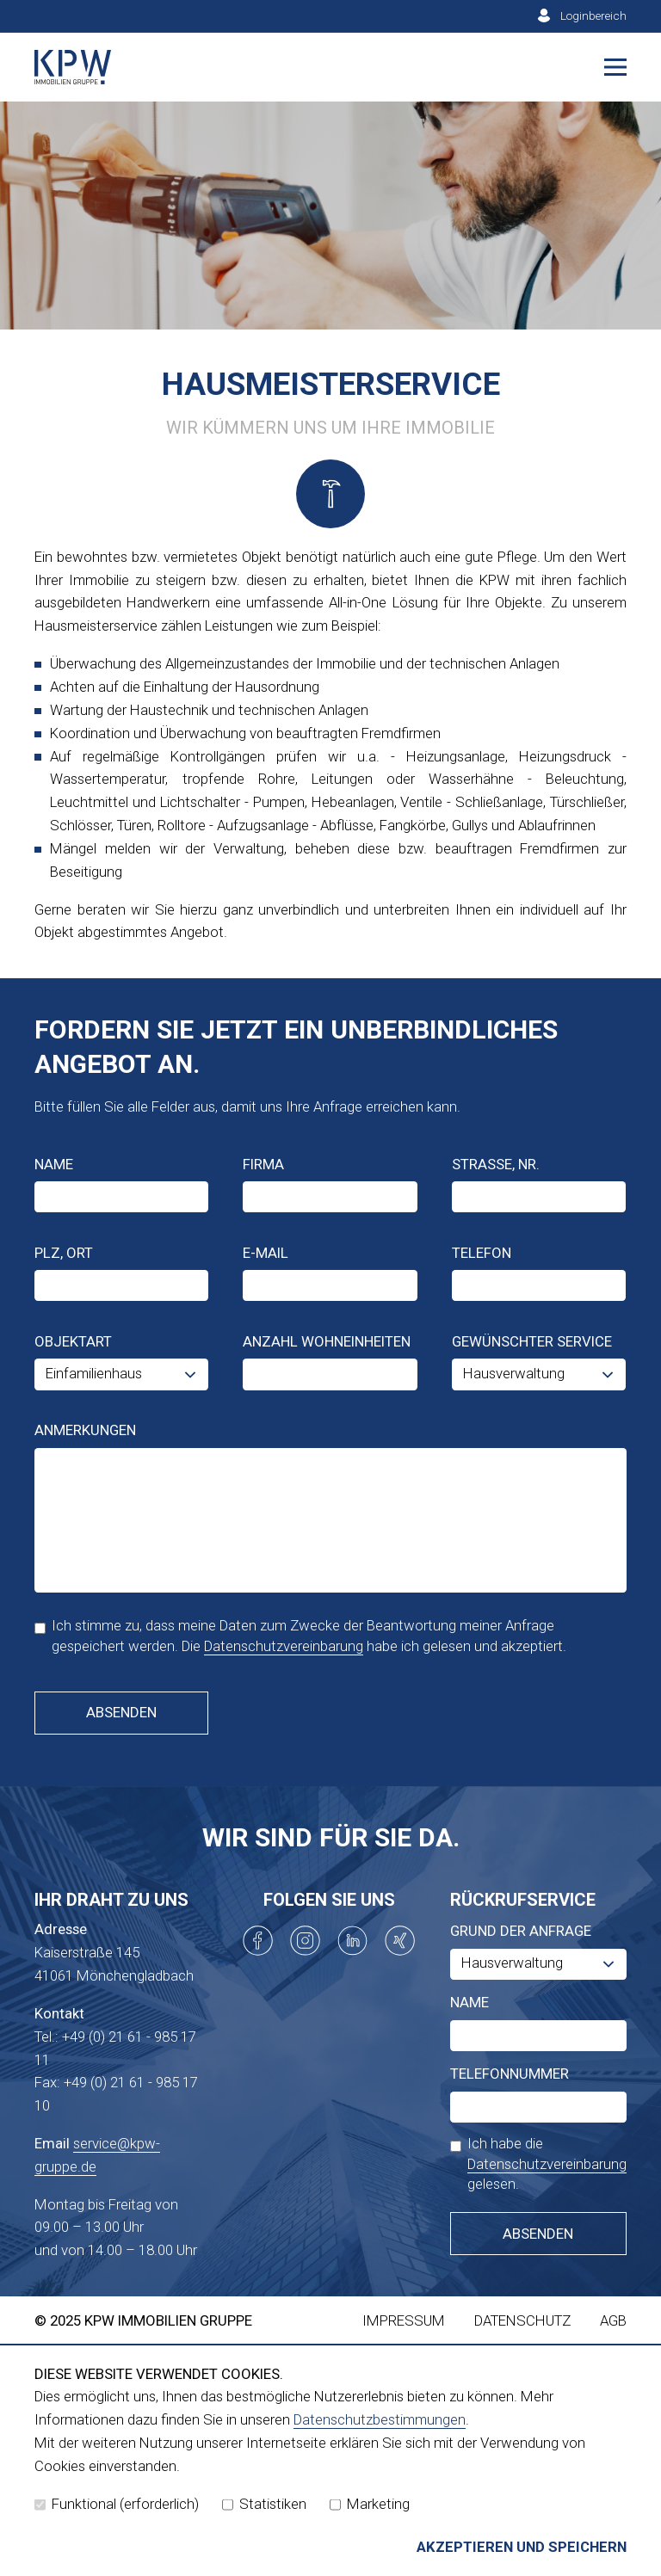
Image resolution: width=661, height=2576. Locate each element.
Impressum (403, 2320)
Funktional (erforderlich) (116, 2503)
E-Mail (265, 1252)
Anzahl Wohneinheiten (327, 1341)
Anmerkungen (85, 1430)
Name (53, 1164)
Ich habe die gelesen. (538, 2163)
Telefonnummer (509, 2073)
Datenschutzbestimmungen (379, 2419)
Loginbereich (593, 15)
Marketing (370, 2503)
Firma (263, 1164)
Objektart (73, 1341)
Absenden (121, 1712)
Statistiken (264, 2503)
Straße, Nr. (496, 1164)
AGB (613, 2320)
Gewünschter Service (532, 1341)
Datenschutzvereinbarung (283, 1646)
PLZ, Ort (63, 1252)
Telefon (481, 1252)
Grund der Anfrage (520, 1930)
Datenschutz (522, 2320)
